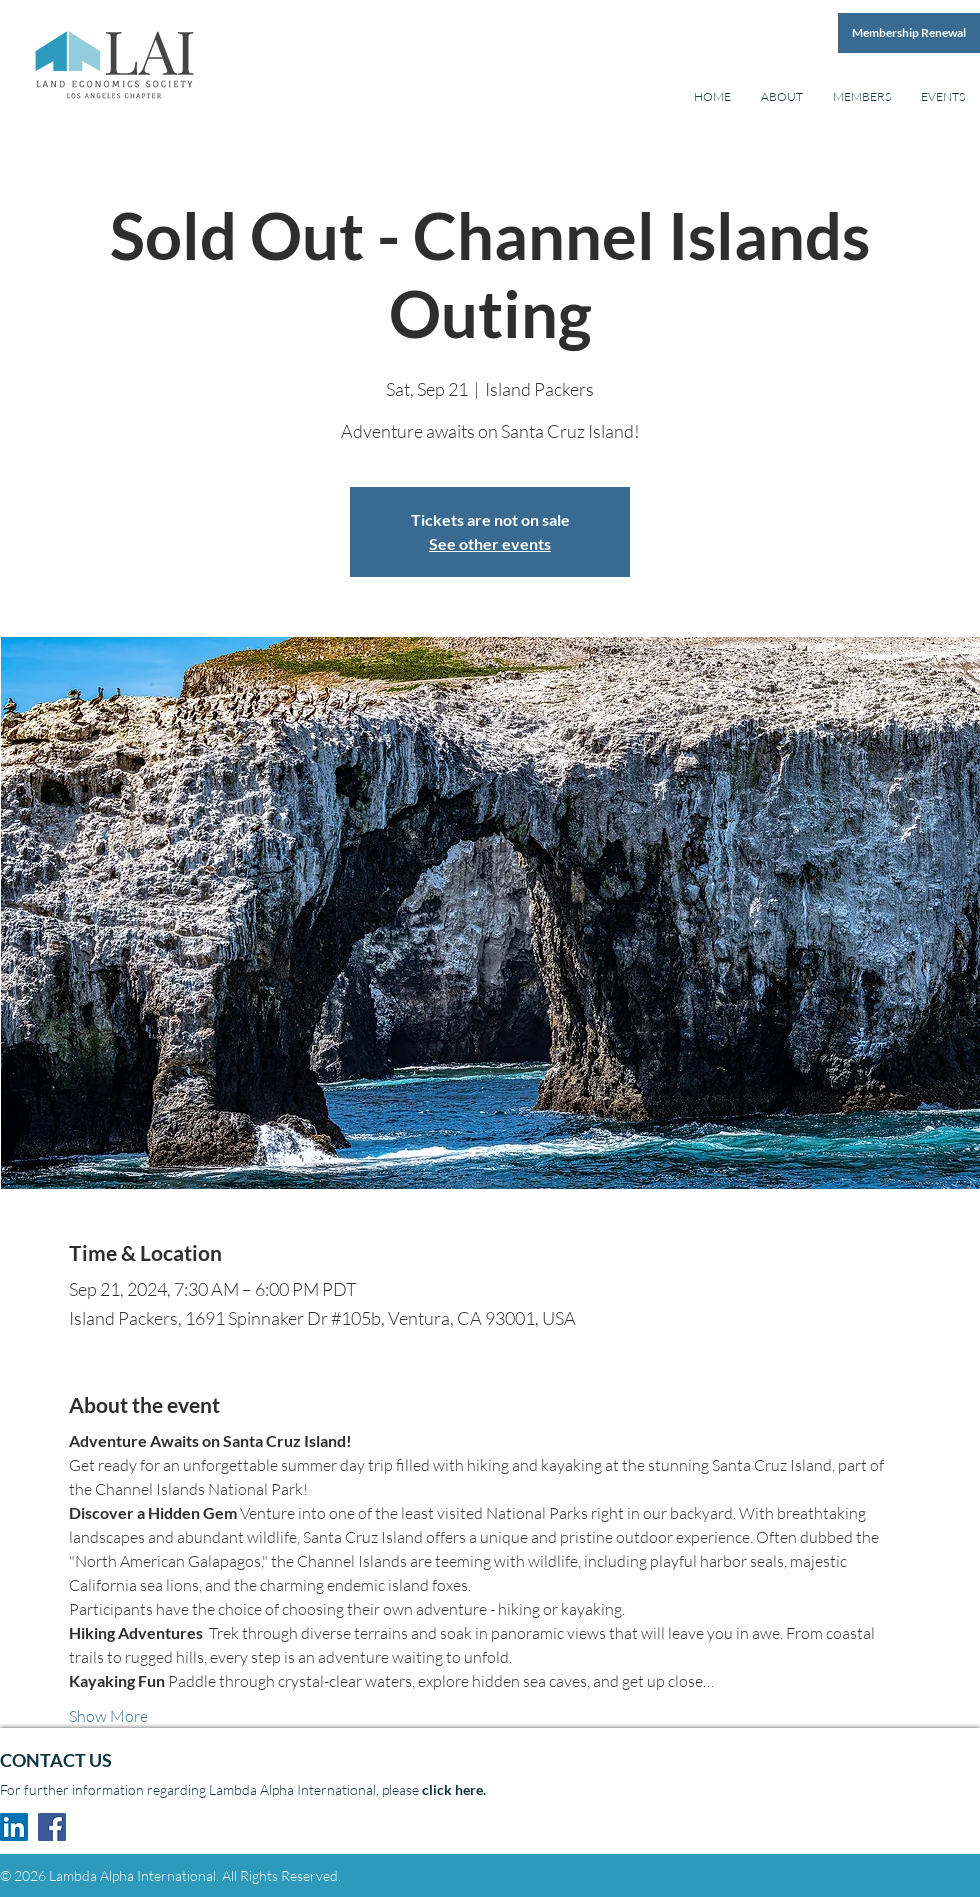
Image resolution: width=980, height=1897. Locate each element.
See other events (490, 543)
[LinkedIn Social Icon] (14, 1827)
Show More (108, 1716)
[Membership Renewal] (909, 33)
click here (452, 1789)
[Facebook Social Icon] (52, 1827)
